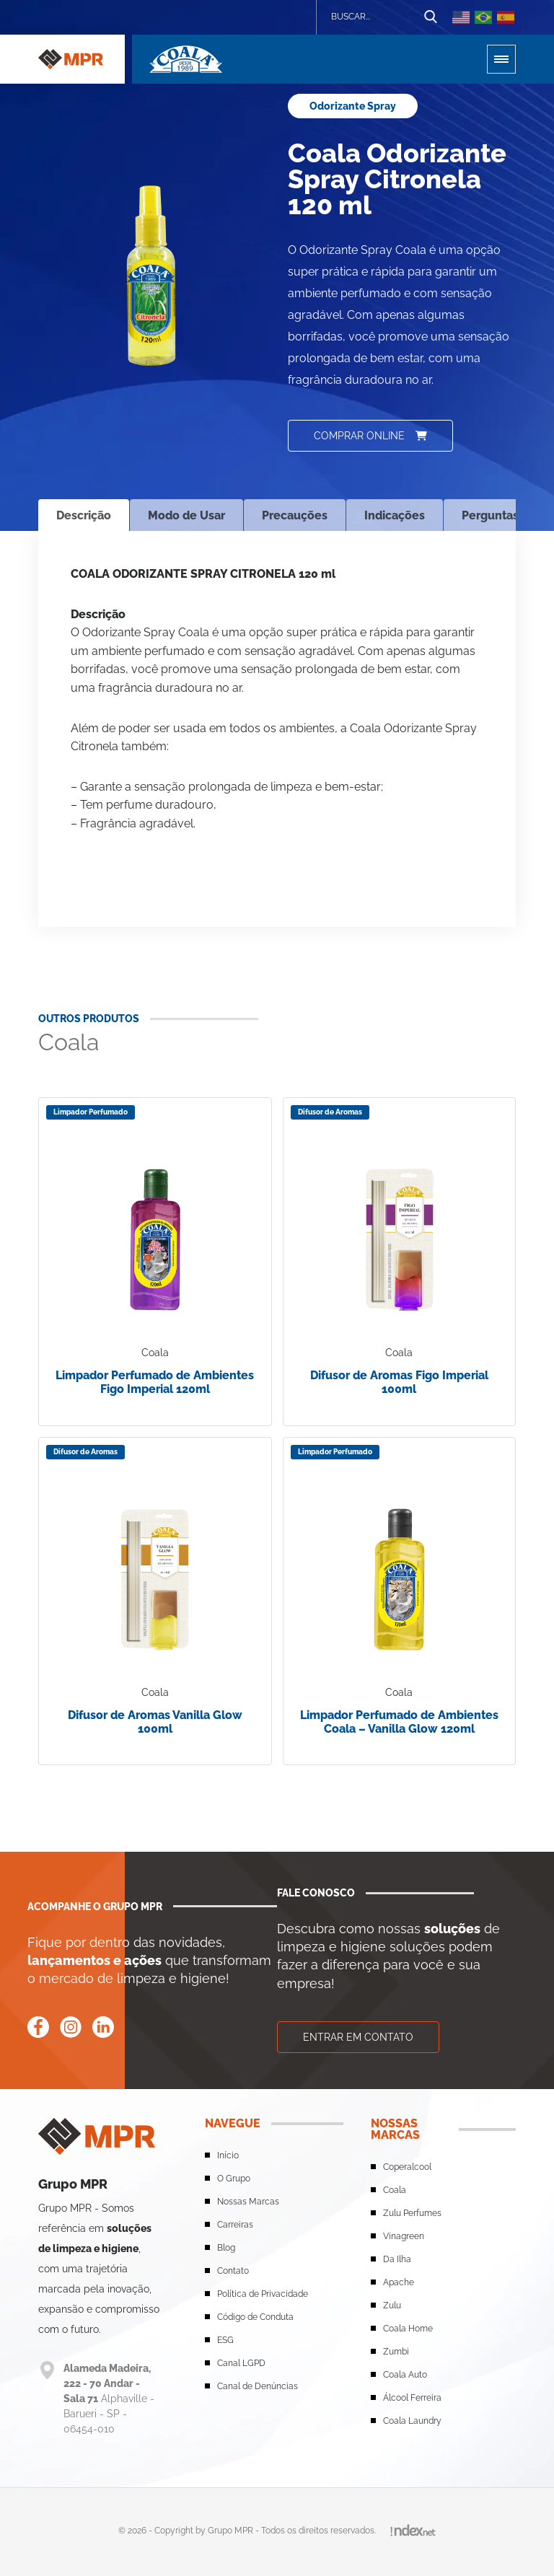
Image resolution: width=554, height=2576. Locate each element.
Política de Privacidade (262, 2294)
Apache (398, 2282)
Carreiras (235, 2224)
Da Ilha (397, 2259)
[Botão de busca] (430, 17)
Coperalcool (407, 2167)
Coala (394, 2190)
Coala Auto (405, 2374)
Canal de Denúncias (257, 2386)
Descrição (83, 515)
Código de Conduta (255, 2317)
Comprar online (370, 435)
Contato (233, 2271)
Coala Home (408, 2328)
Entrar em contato (358, 2037)
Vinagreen (403, 2236)
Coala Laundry (412, 2421)
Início (228, 2155)
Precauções (294, 515)
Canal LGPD (241, 2363)
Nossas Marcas (248, 2201)
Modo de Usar (186, 515)
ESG (225, 2340)
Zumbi (396, 2351)
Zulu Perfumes (412, 2213)
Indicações (394, 515)
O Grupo (233, 2178)
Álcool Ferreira (412, 2397)
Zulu (392, 2305)
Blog (226, 2247)
